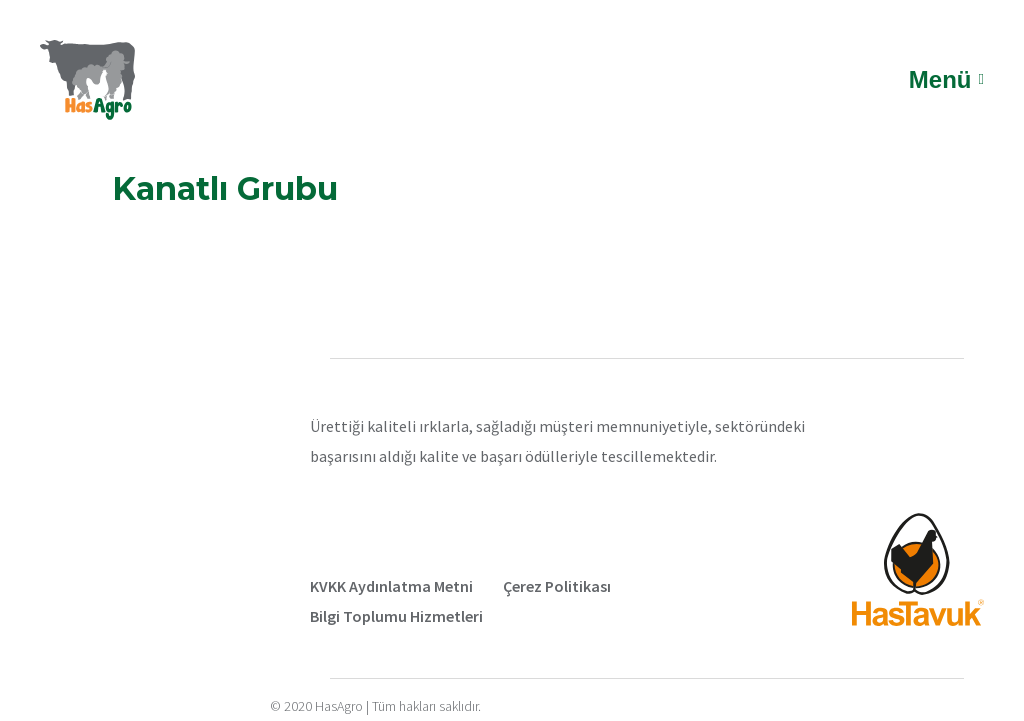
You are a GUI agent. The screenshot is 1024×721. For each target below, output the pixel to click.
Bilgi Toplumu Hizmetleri (396, 616)
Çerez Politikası (557, 586)
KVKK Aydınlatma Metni (391, 586)
